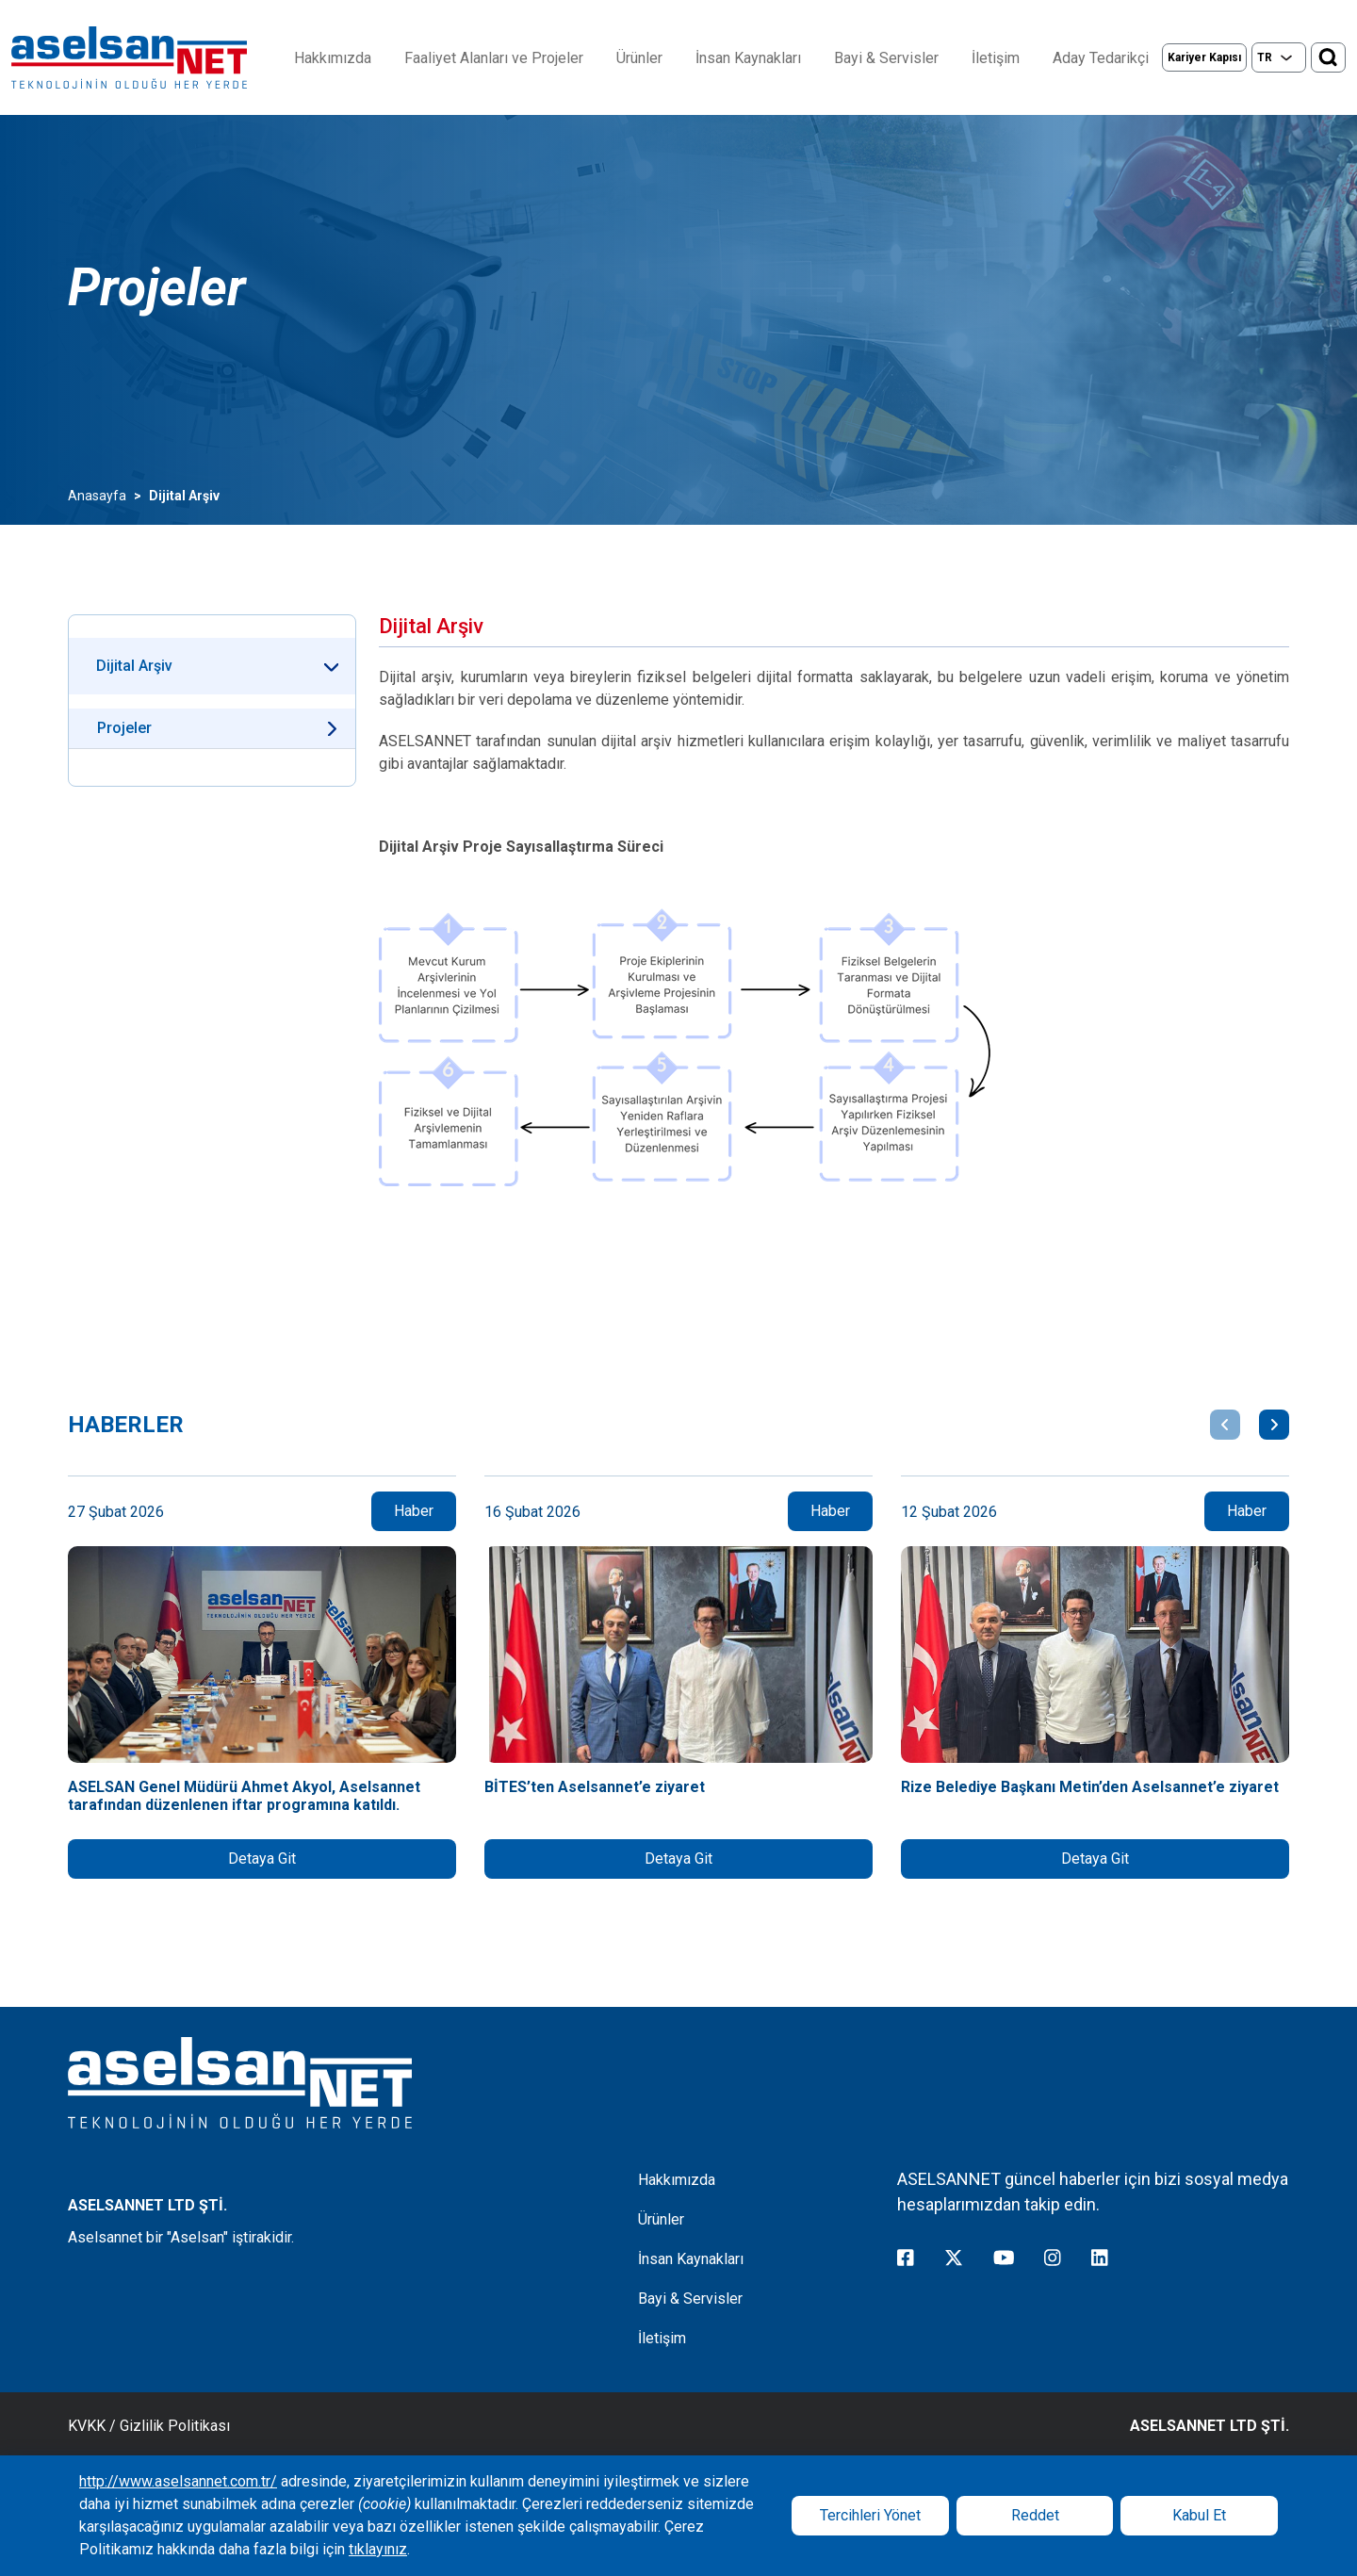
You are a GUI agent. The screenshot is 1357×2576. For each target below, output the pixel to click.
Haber (413, 1511)
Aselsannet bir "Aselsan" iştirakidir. (181, 2237)
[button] (1225, 1425)
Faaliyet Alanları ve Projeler (493, 58)
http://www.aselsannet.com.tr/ (178, 2481)
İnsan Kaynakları (748, 58)
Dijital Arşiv (134, 666)
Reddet (1035, 2515)
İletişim (996, 58)
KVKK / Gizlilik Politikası (149, 2426)
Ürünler (639, 58)
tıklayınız (378, 2549)
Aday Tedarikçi (1101, 58)
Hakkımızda (332, 58)
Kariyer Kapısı (1204, 57)
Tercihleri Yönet (870, 2515)
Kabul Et (1199, 2515)
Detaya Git (262, 1858)
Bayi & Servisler (886, 58)
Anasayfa (97, 495)
